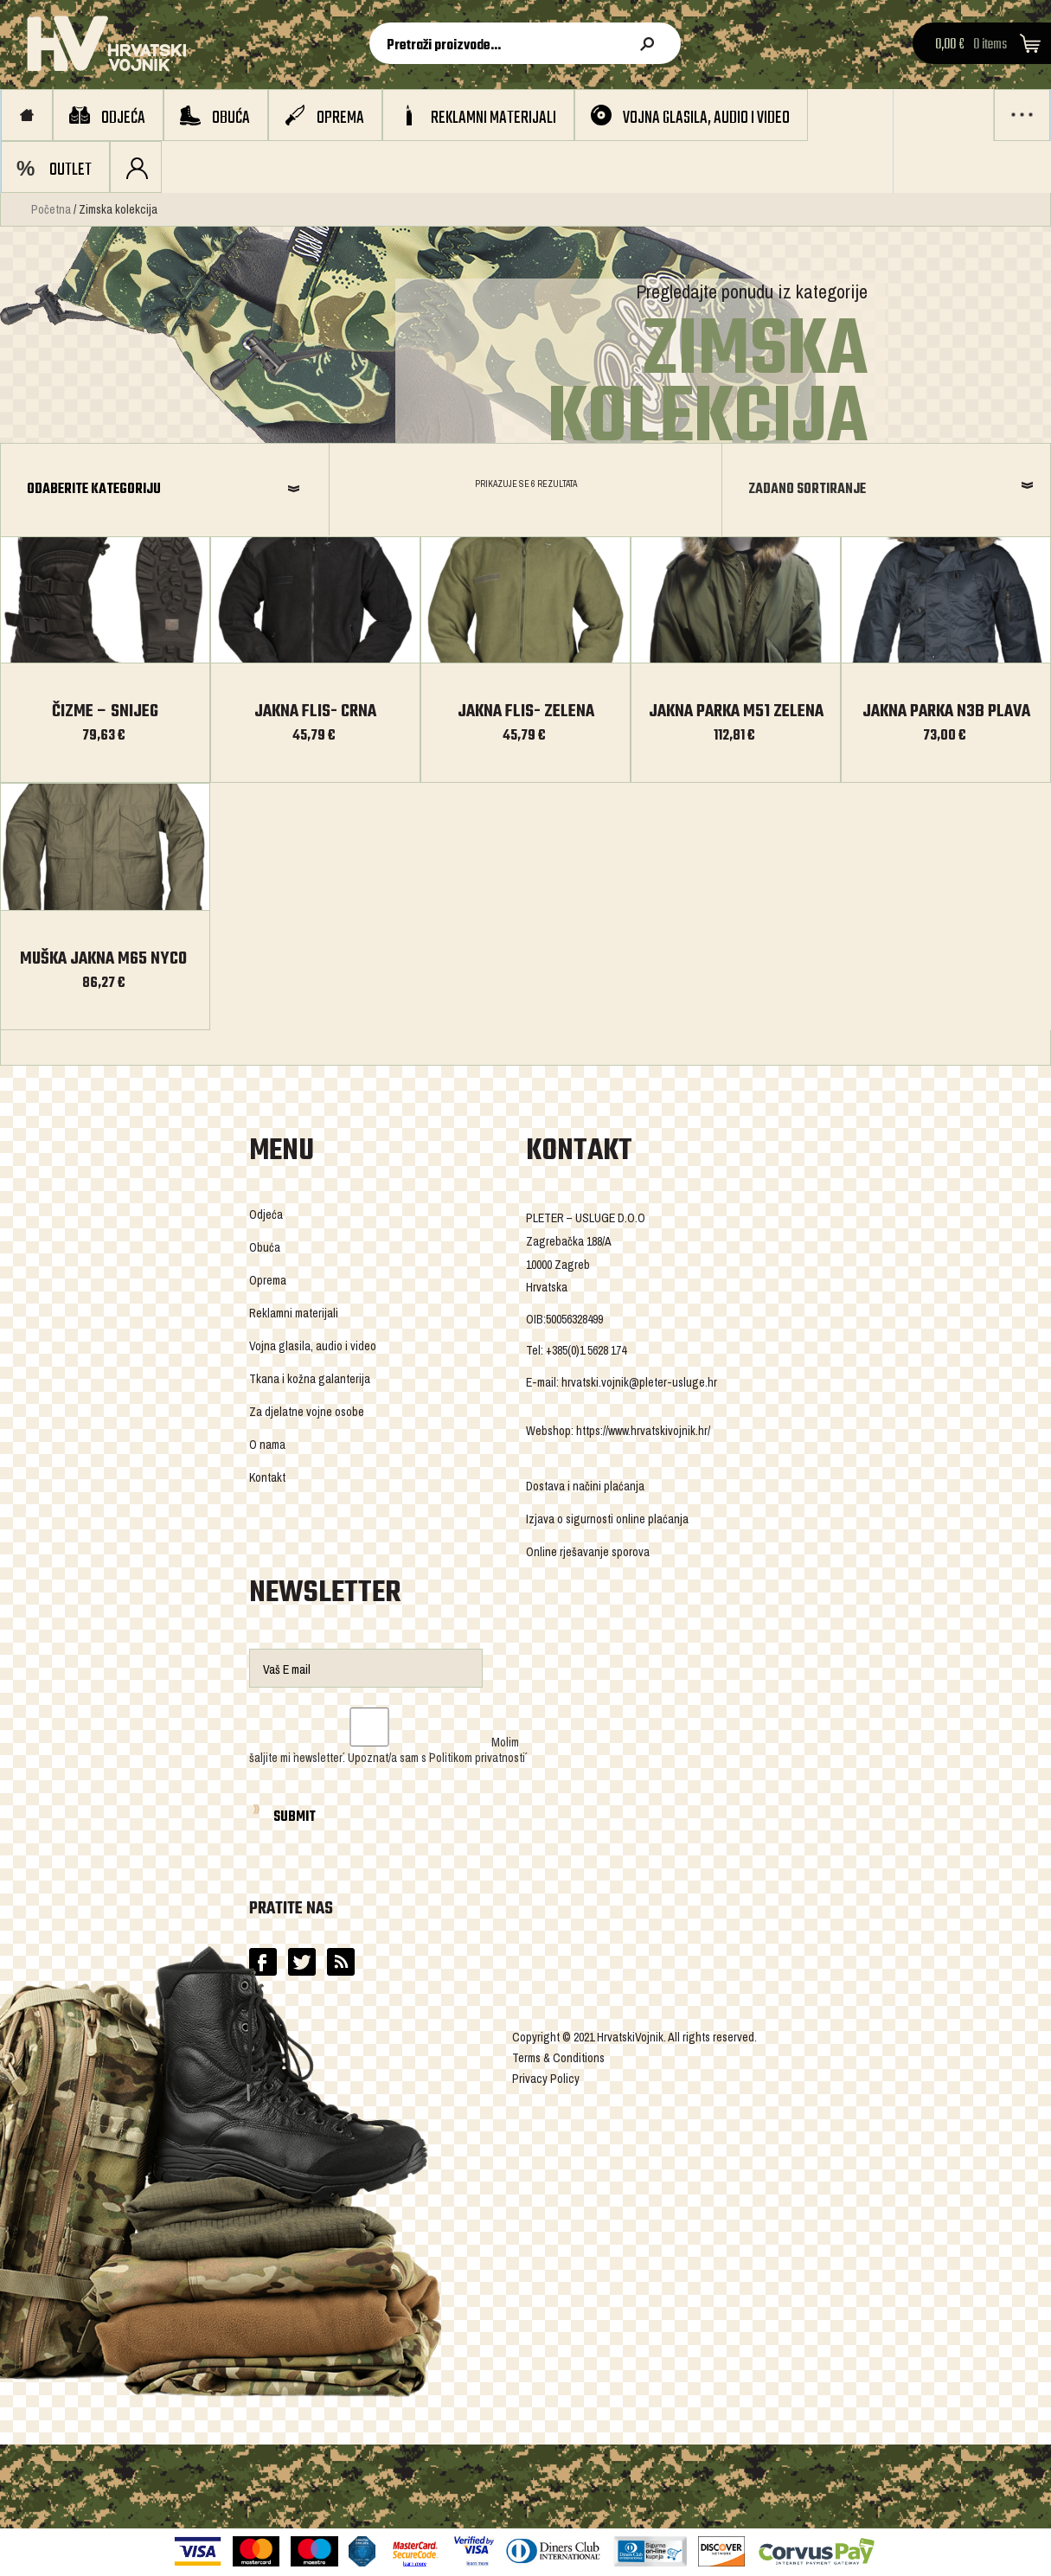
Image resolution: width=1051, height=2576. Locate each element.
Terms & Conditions (558, 2058)
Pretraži (650, 44)
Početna (51, 209)
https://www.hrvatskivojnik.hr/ (643, 1431)
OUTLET (70, 170)
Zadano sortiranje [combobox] (807, 489)
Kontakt (267, 1477)
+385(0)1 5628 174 (586, 1350)
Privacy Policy (546, 2078)
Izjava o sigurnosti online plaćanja (607, 1519)
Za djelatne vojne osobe (306, 1411)
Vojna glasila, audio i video (706, 118)
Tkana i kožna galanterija (309, 1379)
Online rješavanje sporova (588, 1552)
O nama (267, 1444)
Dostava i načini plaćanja (585, 1486)
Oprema (340, 118)
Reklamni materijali (493, 118)
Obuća (231, 118)
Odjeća (123, 118)
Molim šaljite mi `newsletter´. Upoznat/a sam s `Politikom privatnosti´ (387, 1749)
